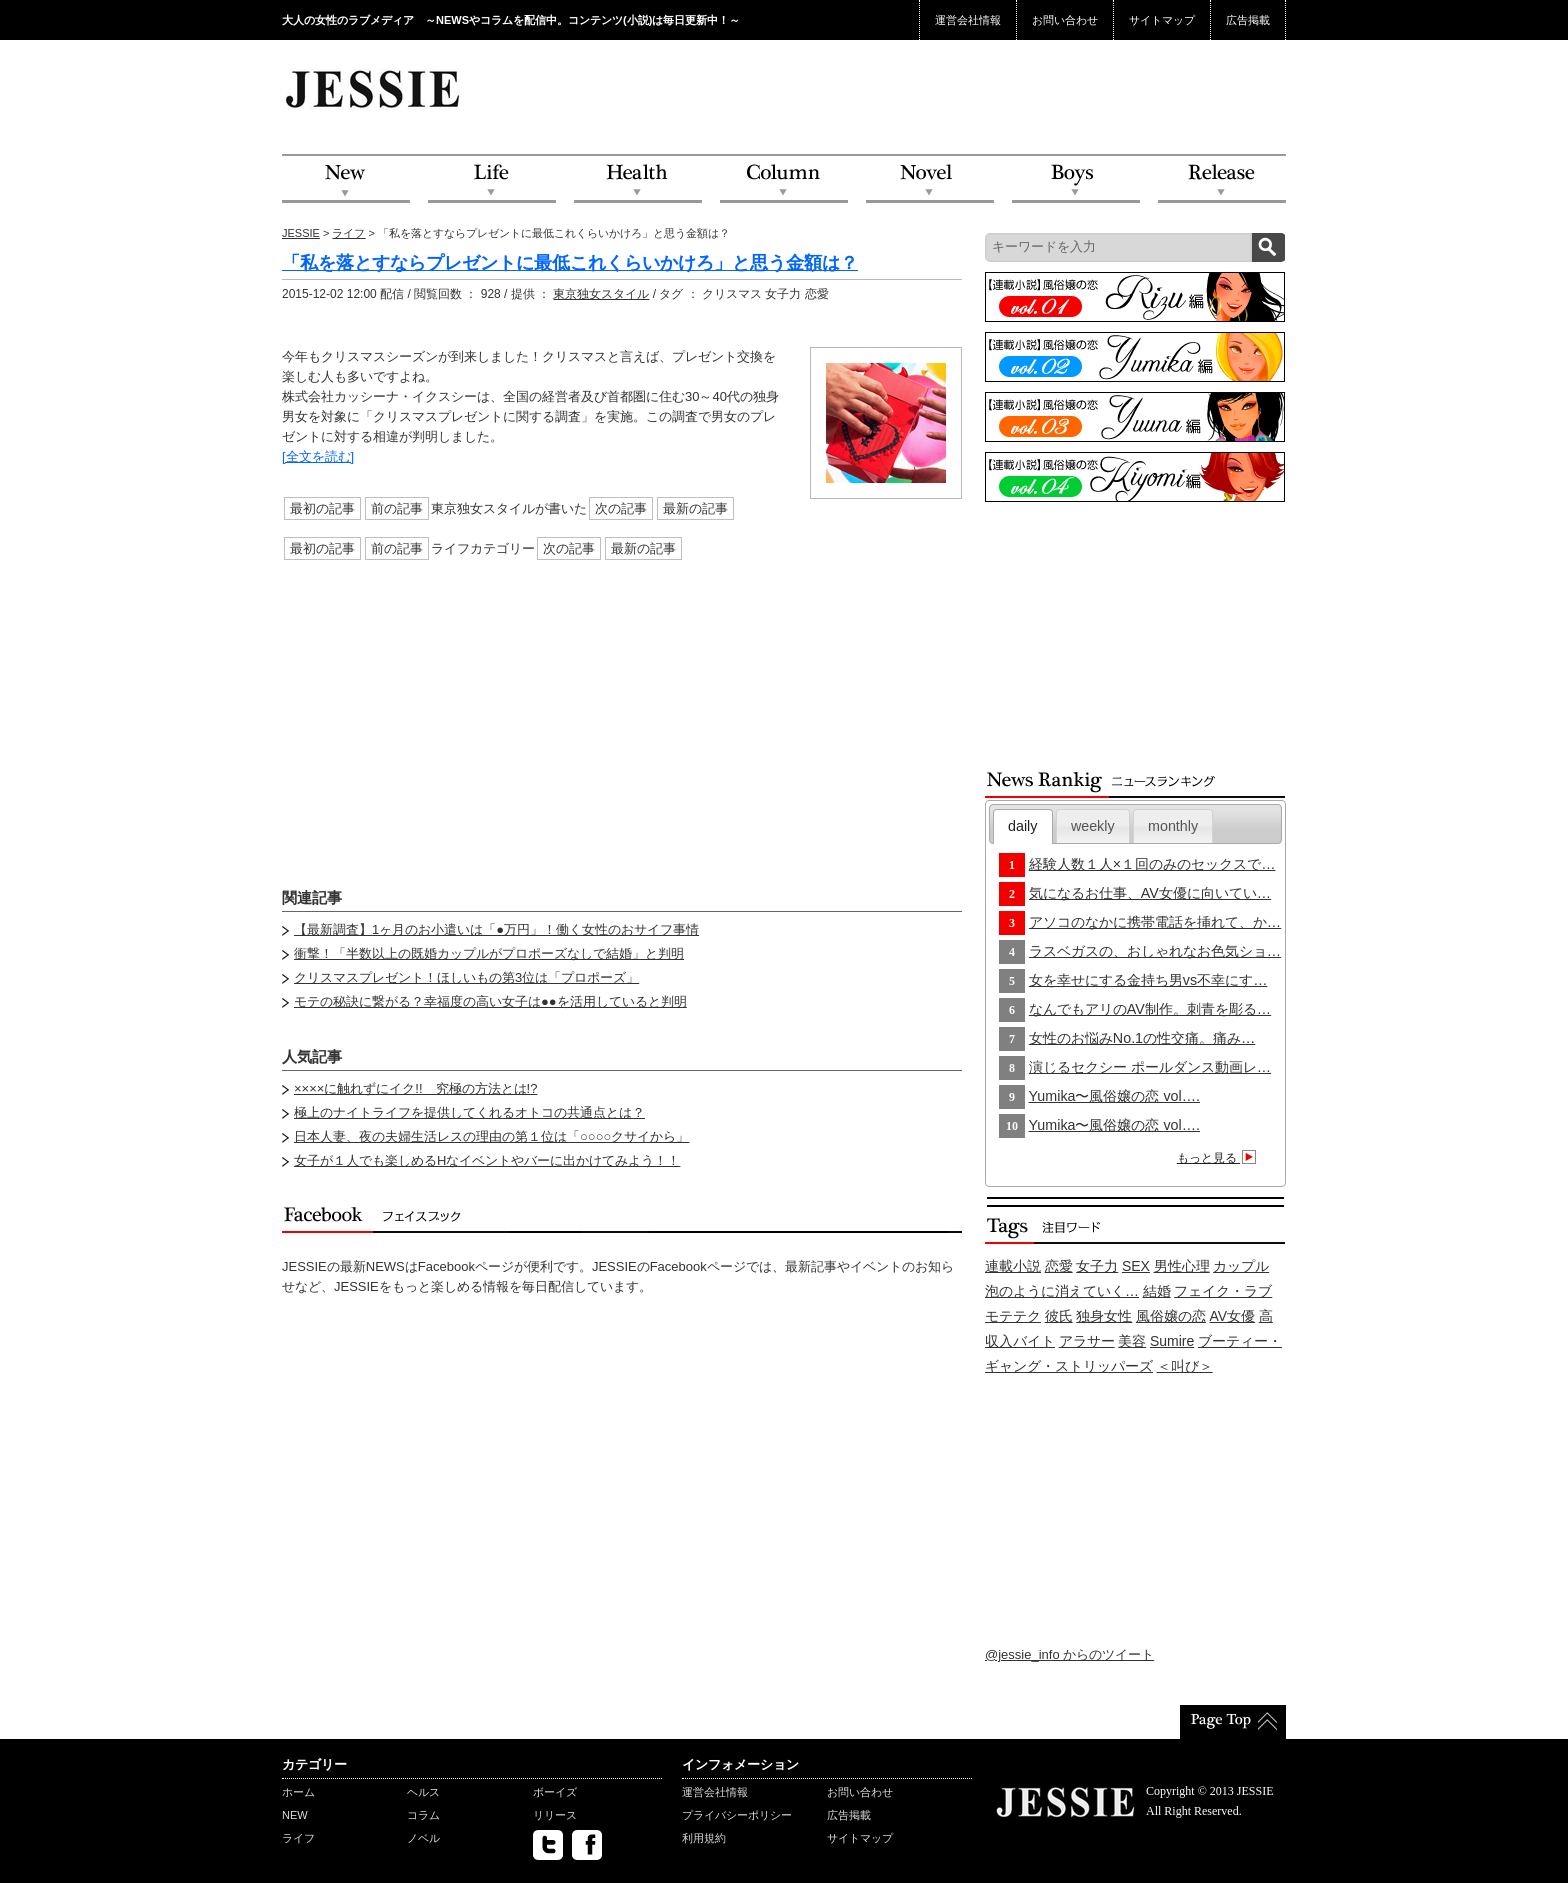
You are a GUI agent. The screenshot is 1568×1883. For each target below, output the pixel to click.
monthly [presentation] (1173, 826)
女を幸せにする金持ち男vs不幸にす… (1148, 980)
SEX (1136, 1266)
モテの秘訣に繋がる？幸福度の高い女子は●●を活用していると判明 (490, 1001)
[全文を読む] (318, 456)
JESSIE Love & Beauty (374, 88)
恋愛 (1059, 1266)
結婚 (1157, 1291)
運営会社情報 (968, 20)
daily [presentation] (1022, 826)
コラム (423, 1815)
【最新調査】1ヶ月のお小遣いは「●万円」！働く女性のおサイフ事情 (496, 929)
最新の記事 (695, 508)
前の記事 (397, 508)
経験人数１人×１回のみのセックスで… (1152, 864)
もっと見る (1219, 1158)
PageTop (1233, 1722)
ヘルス (423, 1792)
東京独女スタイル (601, 294)
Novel (930, 179)
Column (784, 179)
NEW (346, 179)
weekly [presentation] (1093, 826)
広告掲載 (1248, 20)
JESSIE (301, 233)
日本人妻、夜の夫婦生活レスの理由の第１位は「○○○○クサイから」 (491, 1136)
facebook (587, 1845)
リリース (555, 1815)
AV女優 (1233, 1316)
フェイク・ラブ (1223, 1291)
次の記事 (621, 508)
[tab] (1023, 826)
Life (492, 179)
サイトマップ (1162, 20)
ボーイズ (555, 1792)
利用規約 (704, 1838)
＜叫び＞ (1185, 1366)
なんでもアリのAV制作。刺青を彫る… (1150, 1009)
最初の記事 (322, 508)
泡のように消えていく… (1062, 1291)
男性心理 (1182, 1266)
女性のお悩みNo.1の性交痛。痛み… (1142, 1038)
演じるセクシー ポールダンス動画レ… (1150, 1067)
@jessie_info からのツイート (1069, 1654)
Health (638, 179)
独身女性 (1104, 1316)
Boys (1076, 179)
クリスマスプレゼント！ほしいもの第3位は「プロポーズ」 (466, 977)
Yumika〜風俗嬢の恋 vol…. (1114, 1096)
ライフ (348, 233)
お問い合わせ (1065, 20)
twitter (548, 1845)
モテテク (1013, 1316)
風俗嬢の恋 (1171, 1316)
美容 (1132, 1341)
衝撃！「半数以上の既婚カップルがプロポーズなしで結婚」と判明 (489, 953)
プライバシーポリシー (737, 1815)
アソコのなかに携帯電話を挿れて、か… (1155, 922)
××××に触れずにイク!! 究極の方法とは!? (415, 1088)
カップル (1241, 1266)
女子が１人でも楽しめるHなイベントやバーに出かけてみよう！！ (487, 1160)
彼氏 (1059, 1316)
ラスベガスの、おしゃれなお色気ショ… (1155, 951)
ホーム (298, 1792)
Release (1222, 179)
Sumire (1172, 1341)
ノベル (423, 1838)
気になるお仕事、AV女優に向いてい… (1150, 893)
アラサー (1087, 1341)
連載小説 (1013, 1266)
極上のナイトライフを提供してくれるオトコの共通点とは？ (469, 1112)
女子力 (1097, 1266)
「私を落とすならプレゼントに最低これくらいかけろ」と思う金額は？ (570, 263)
